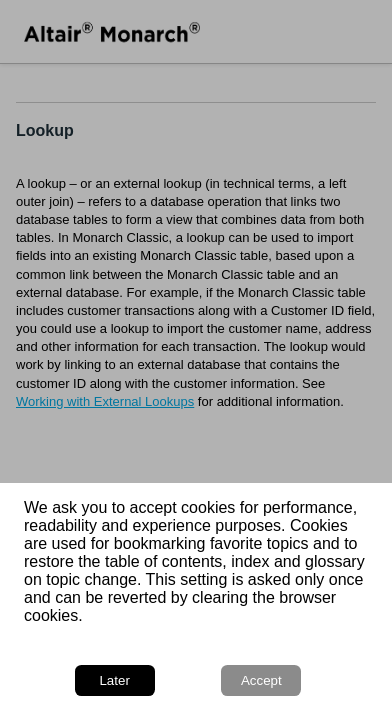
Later (114, 680)
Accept (261, 680)
